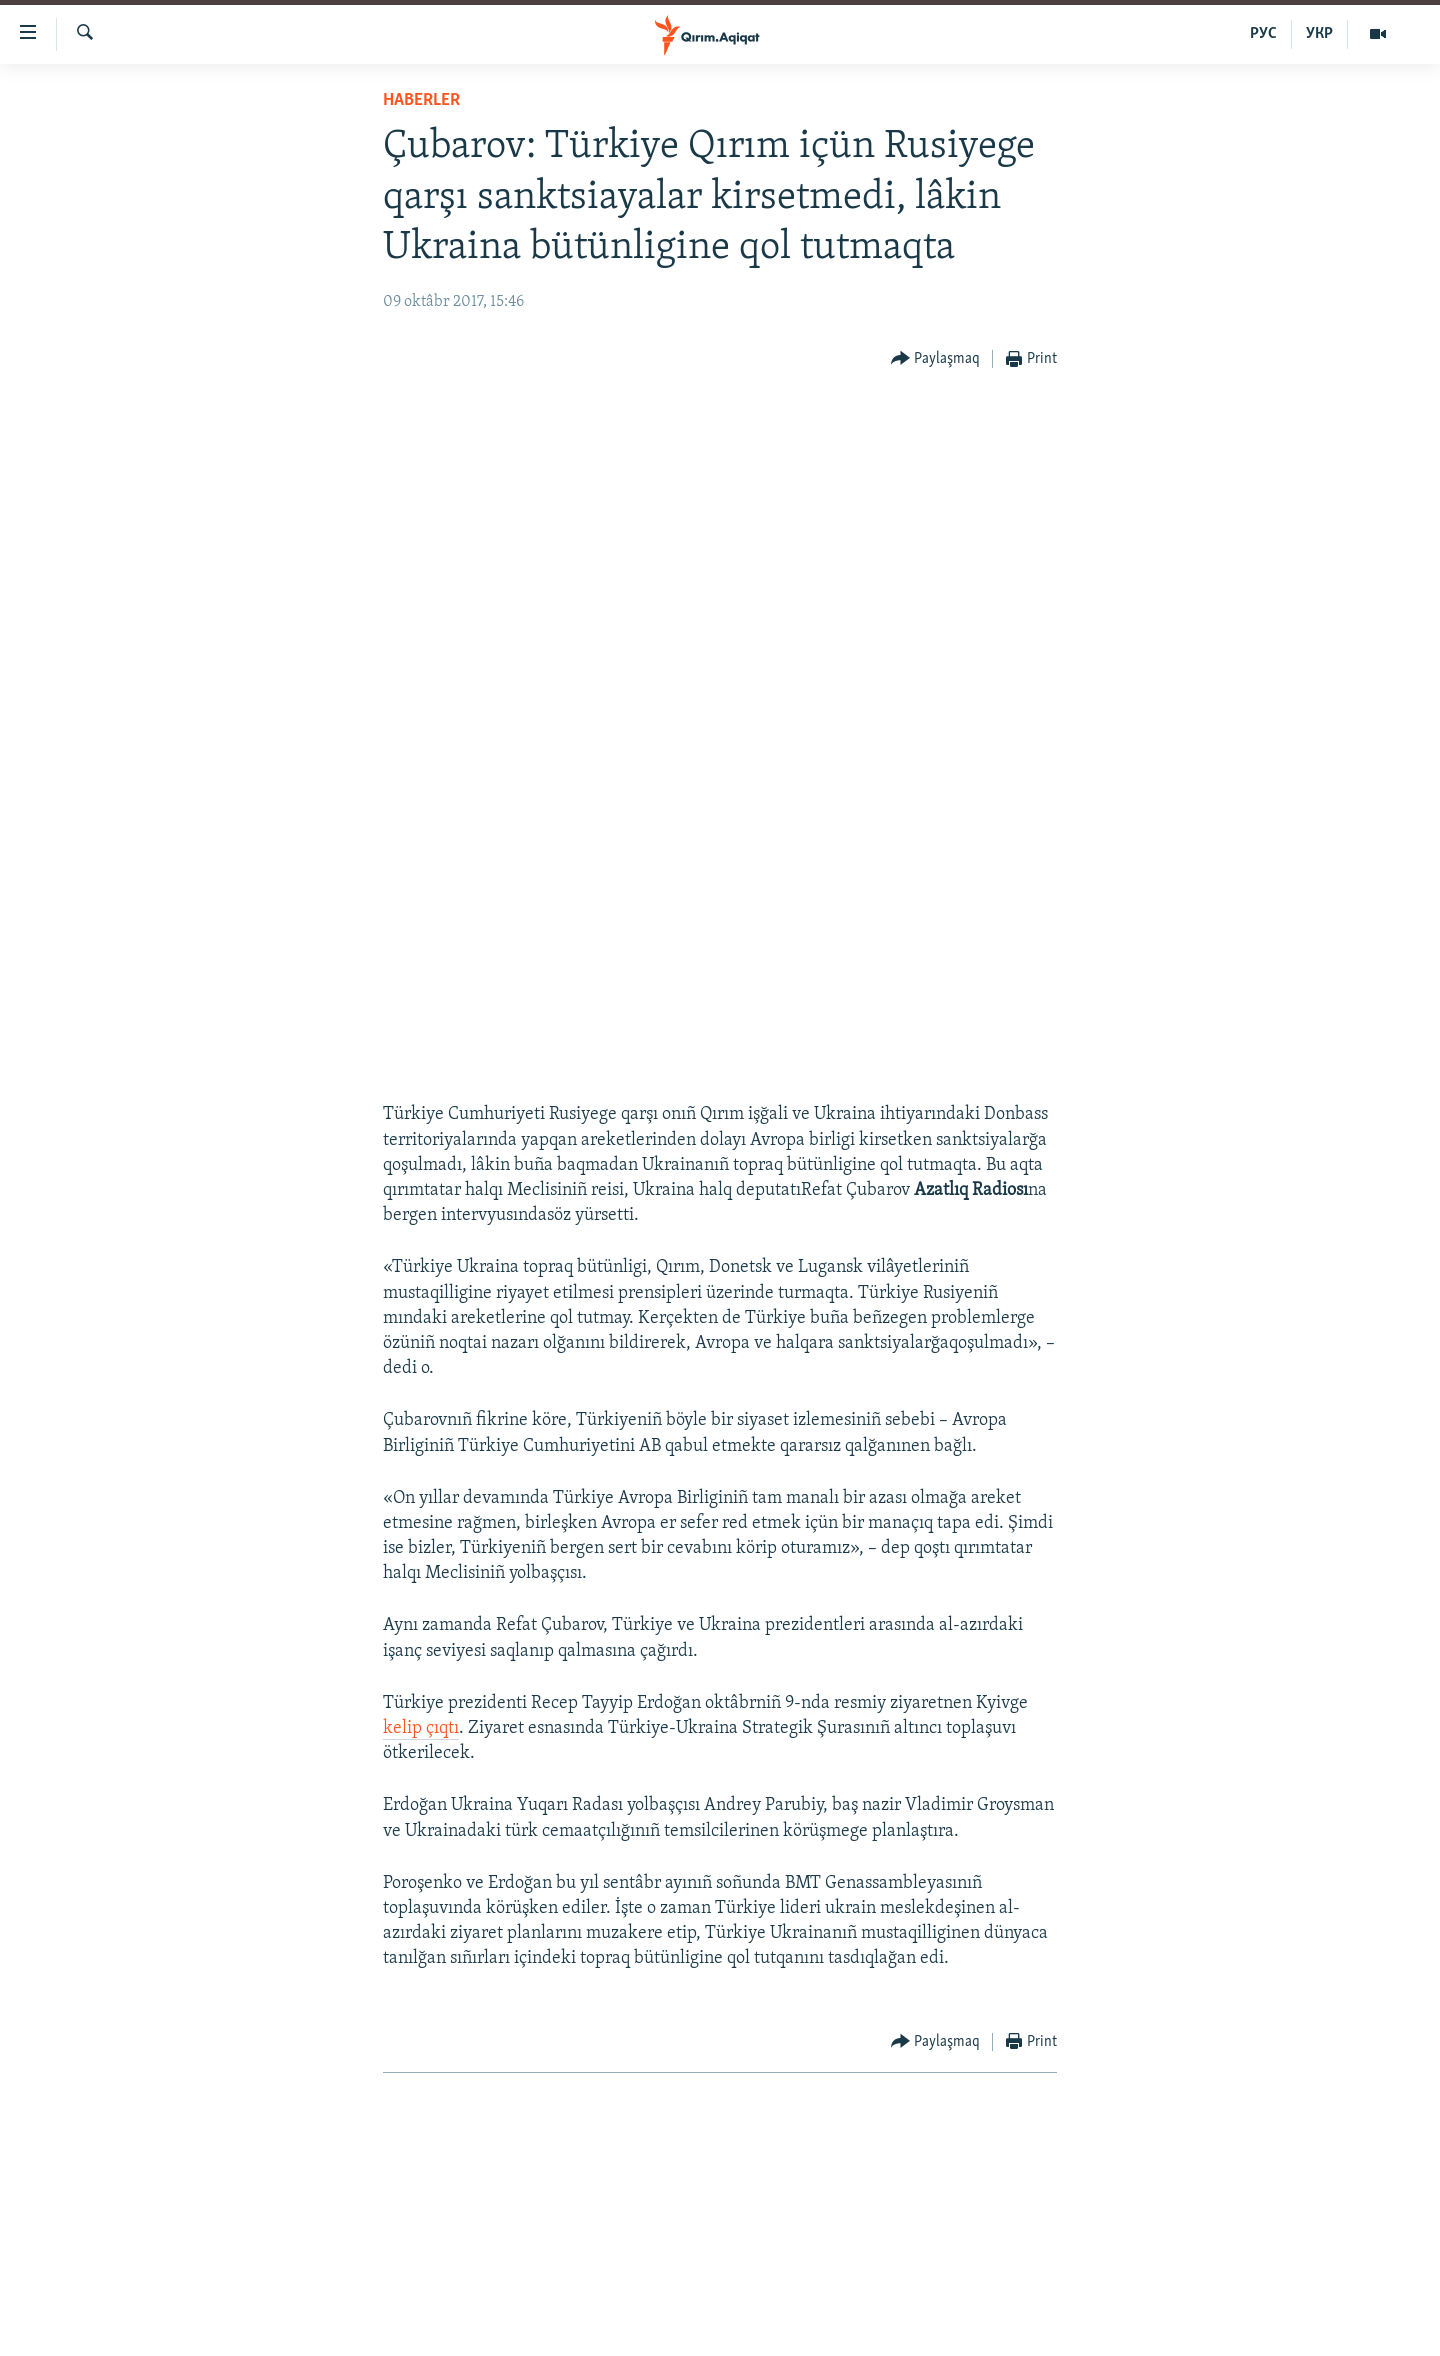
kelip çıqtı (421, 1728)
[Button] (936, 359)
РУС (1263, 34)
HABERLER (421, 100)
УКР (1319, 34)
